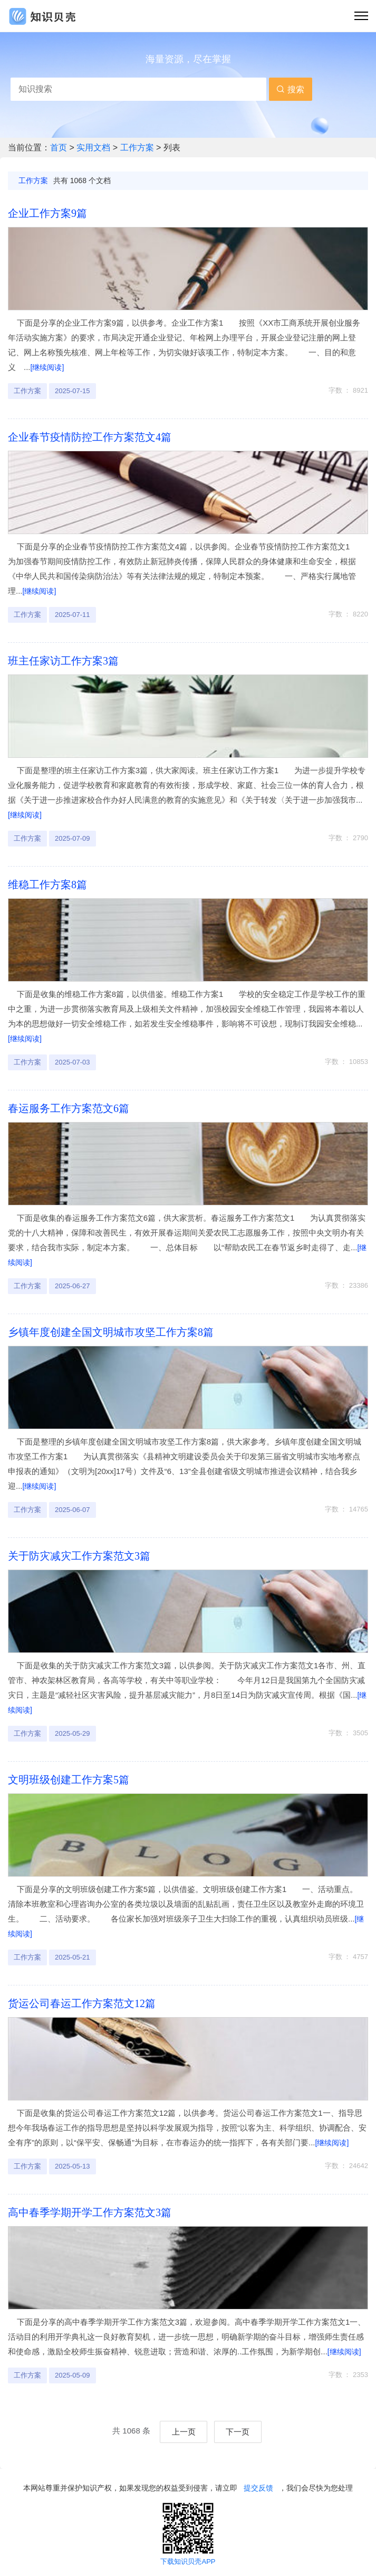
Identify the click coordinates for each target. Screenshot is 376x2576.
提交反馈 (258, 2488)
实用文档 (94, 147)
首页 (59, 147)
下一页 (237, 2431)
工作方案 (138, 147)
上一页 (184, 2431)
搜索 (290, 89)
